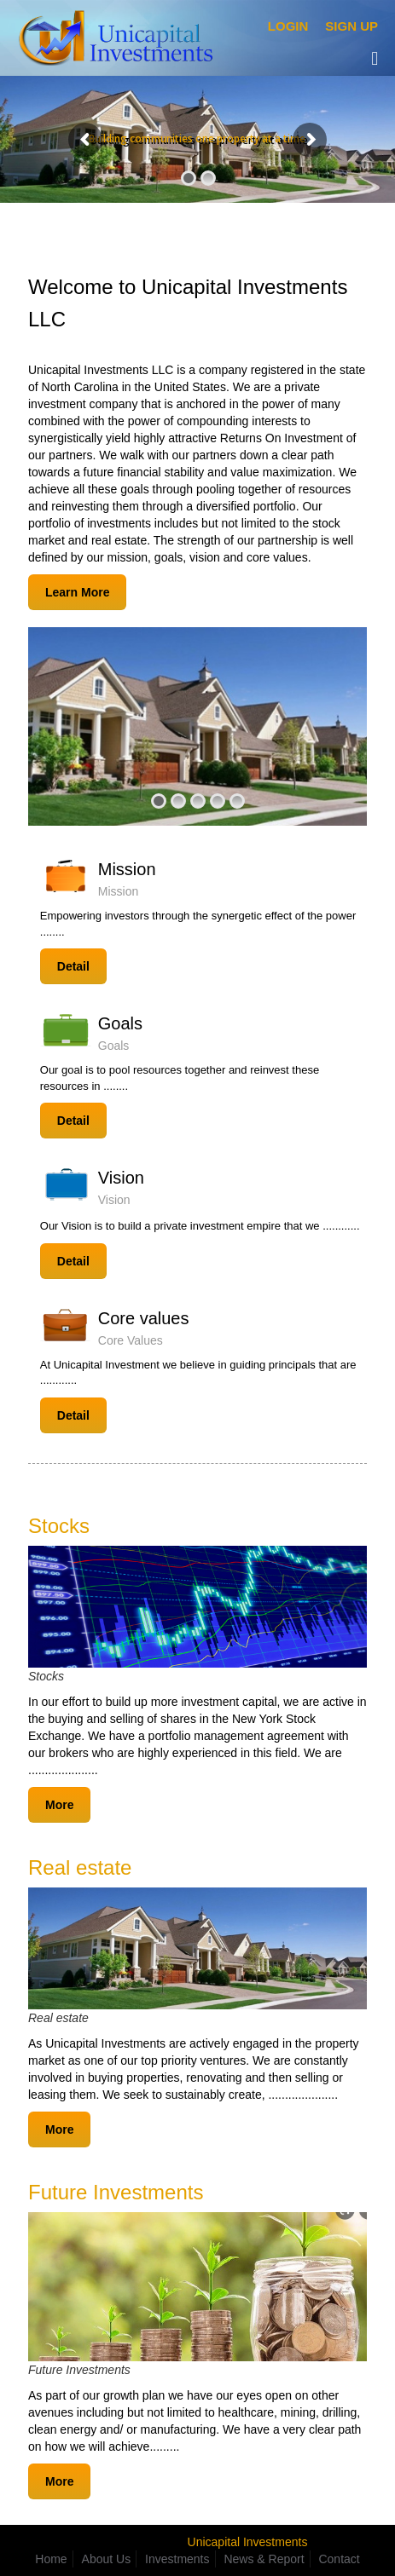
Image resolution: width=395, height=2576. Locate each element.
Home (51, 2559)
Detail (73, 966)
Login (288, 26)
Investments (177, 2559)
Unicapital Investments (248, 2542)
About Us (106, 2559)
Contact (338, 2559)
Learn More (77, 592)
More (59, 1805)
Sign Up (351, 26)
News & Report (264, 2559)
